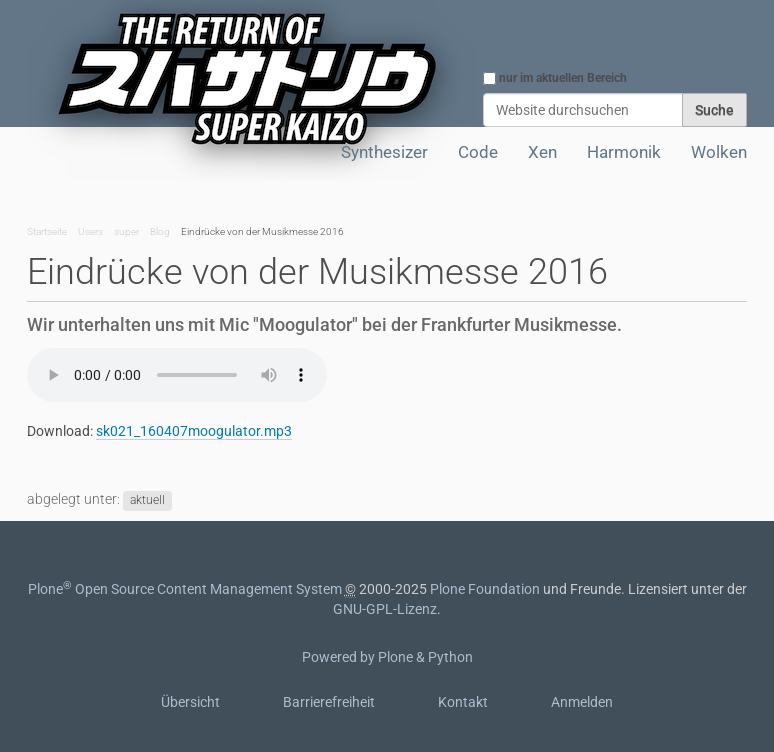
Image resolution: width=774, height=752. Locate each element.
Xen (542, 152)
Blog (160, 231)
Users (90, 231)
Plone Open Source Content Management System (185, 589)
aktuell (147, 500)
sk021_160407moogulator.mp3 (194, 431)
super (126, 231)
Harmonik (624, 152)
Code (478, 152)
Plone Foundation (485, 589)
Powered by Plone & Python (387, 657)
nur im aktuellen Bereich (563, 78)
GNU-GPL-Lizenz (385, 609)
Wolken (719, 152)
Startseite (47, 231)
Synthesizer (384, 152)
